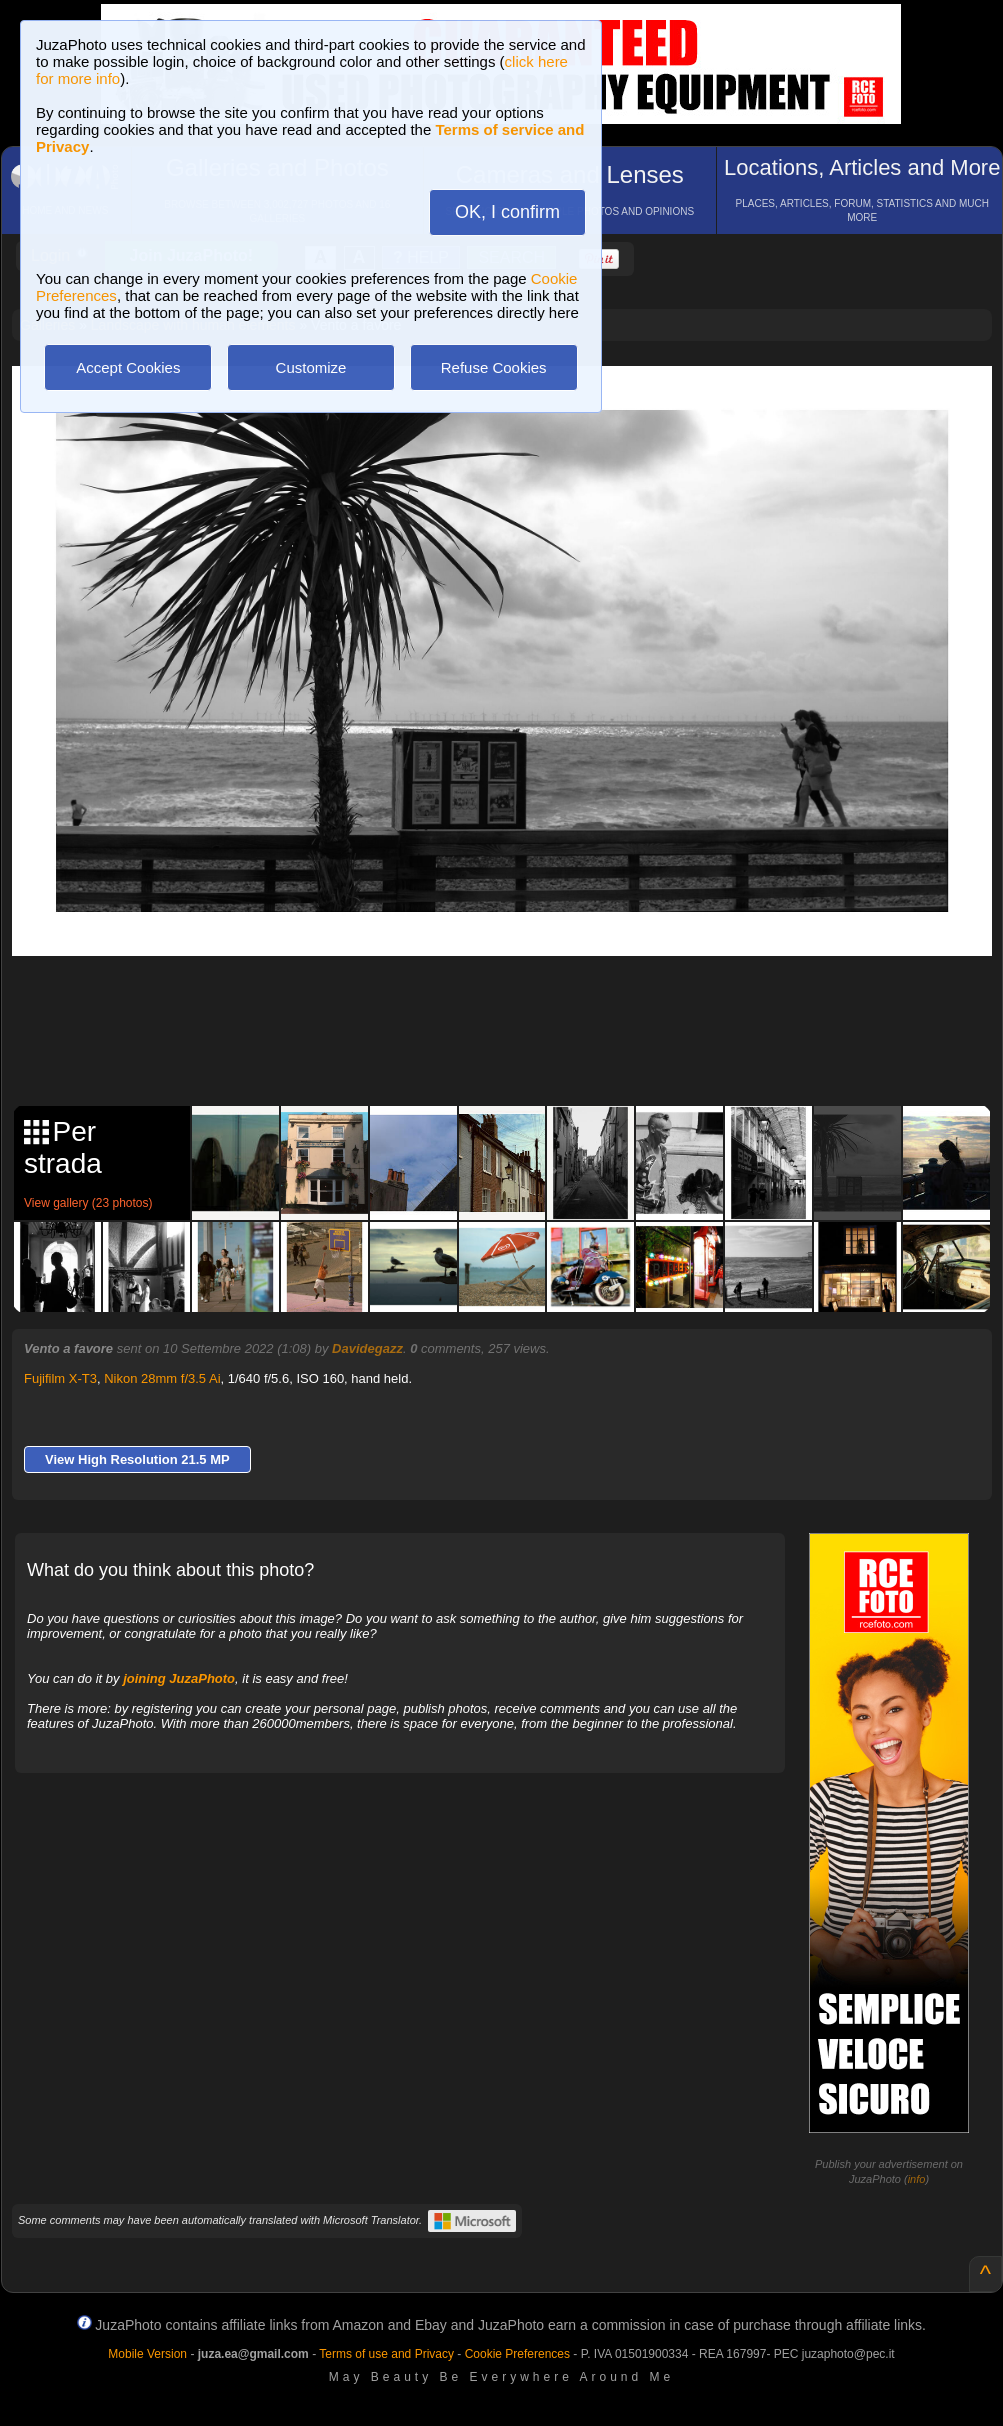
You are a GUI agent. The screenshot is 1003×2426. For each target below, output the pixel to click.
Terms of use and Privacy (386, 2354)
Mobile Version (147, 2354)
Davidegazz (367, 1348)
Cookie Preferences (517, 2354)
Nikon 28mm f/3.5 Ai (162, 1378)
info (917, 2179)
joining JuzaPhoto (179, 1678)
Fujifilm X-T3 (60, 1378)
